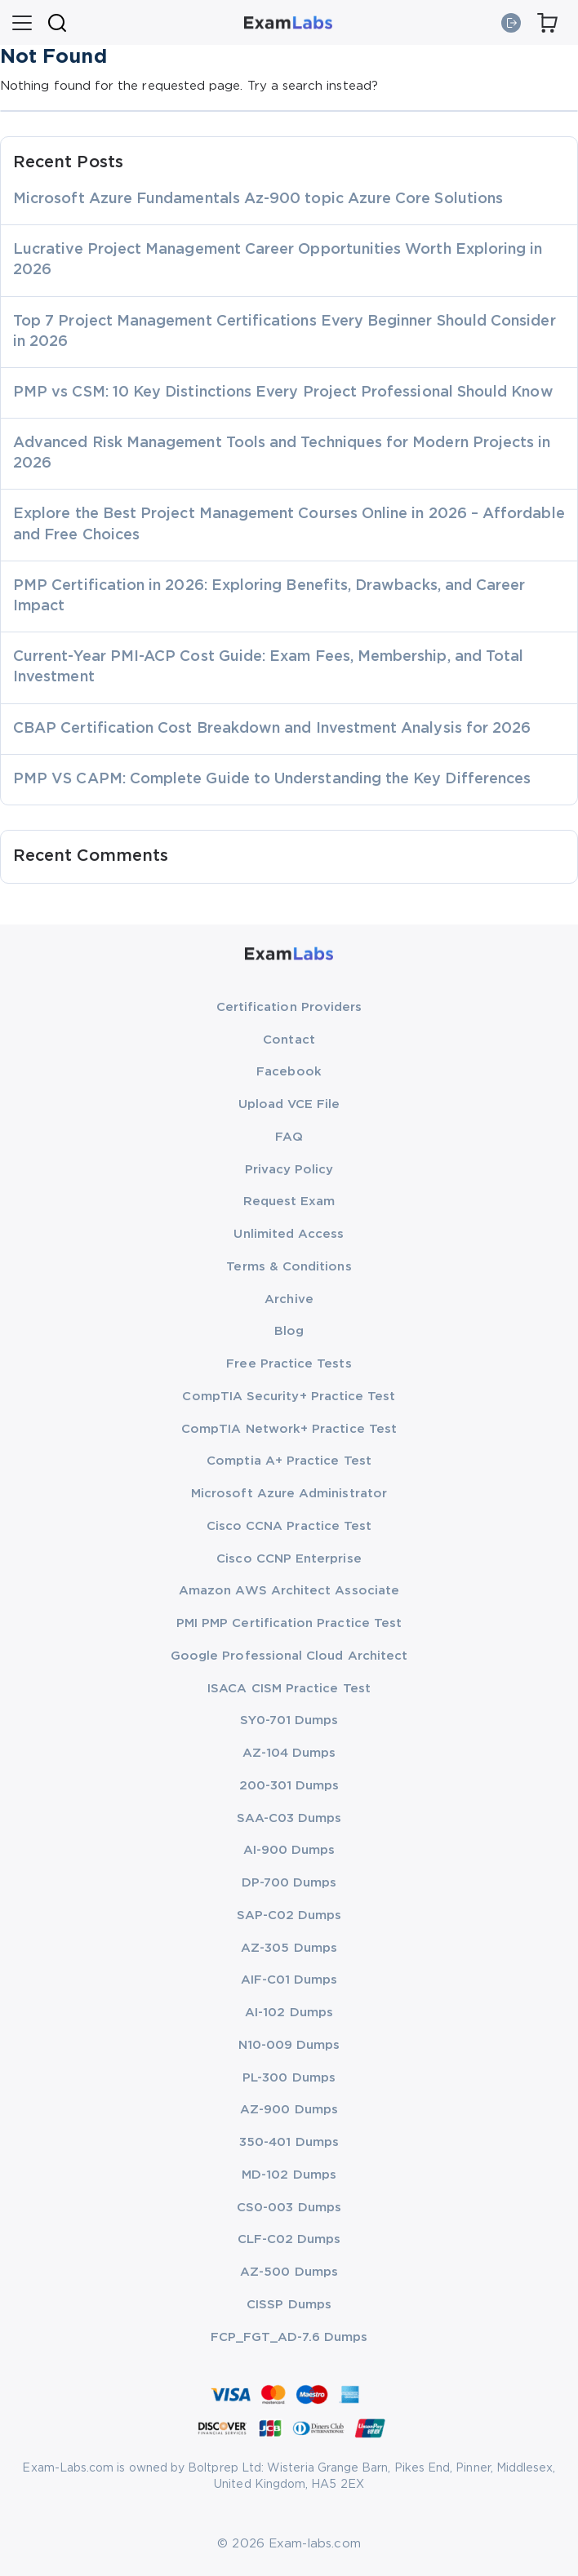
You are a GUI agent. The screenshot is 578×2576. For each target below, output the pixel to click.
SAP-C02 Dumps (289, 1915)
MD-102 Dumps (289, 2175)
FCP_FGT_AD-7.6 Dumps (289, 2337)
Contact (288, 1040)
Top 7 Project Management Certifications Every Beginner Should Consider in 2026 (284, 331)
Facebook (289, 1071)
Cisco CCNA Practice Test (289, 1526)
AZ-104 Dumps (289, 1753)
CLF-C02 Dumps (289, 2239)
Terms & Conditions (288, 1266)
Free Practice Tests (288, 1364)
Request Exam (289, 1201)
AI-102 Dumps (289, 2012)
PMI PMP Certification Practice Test (289, 1623)
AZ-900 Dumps (289, 2109)
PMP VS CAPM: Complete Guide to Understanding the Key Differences (272, 779)
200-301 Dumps (289, 1785)
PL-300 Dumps (289, 2078)
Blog (289, 1331)
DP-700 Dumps (289, 1883)
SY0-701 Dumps (289, 1720)
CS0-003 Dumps (289, 2207)
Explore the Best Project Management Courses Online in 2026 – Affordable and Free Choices (289, 524)
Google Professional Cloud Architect (289, 1656)
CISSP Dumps (289, 2304)
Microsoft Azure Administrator (289, 1493)
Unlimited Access (288, 1234)
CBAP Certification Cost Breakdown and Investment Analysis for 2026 (272, 728)
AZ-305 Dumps (289, 1948)
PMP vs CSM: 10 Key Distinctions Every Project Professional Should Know (283, 392)
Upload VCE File (289, 1104)
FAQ (288, 1137)
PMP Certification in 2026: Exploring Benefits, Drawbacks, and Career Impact (269, 596)
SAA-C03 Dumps (289, 1818)
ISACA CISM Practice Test (289, 1688)
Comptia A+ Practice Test (289, 1461)
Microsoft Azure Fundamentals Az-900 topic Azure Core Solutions (258, 199)
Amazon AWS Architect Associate (289, 1590)
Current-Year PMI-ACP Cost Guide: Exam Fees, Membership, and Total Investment (268, 667)
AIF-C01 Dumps (289, 1980)
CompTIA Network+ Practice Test (289, 1429)
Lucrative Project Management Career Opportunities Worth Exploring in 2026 (278, 260)
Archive (289, 1299)
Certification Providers (289, 1007)
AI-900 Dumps (289, 1850)
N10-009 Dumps (289, 2045)
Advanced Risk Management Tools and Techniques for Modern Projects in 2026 (282, 453)
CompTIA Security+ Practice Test (288, 1396)
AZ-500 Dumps (289, 2272)
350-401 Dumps (289, 2142)
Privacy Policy (289, 1169)
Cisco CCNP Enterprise (288, 1559)
